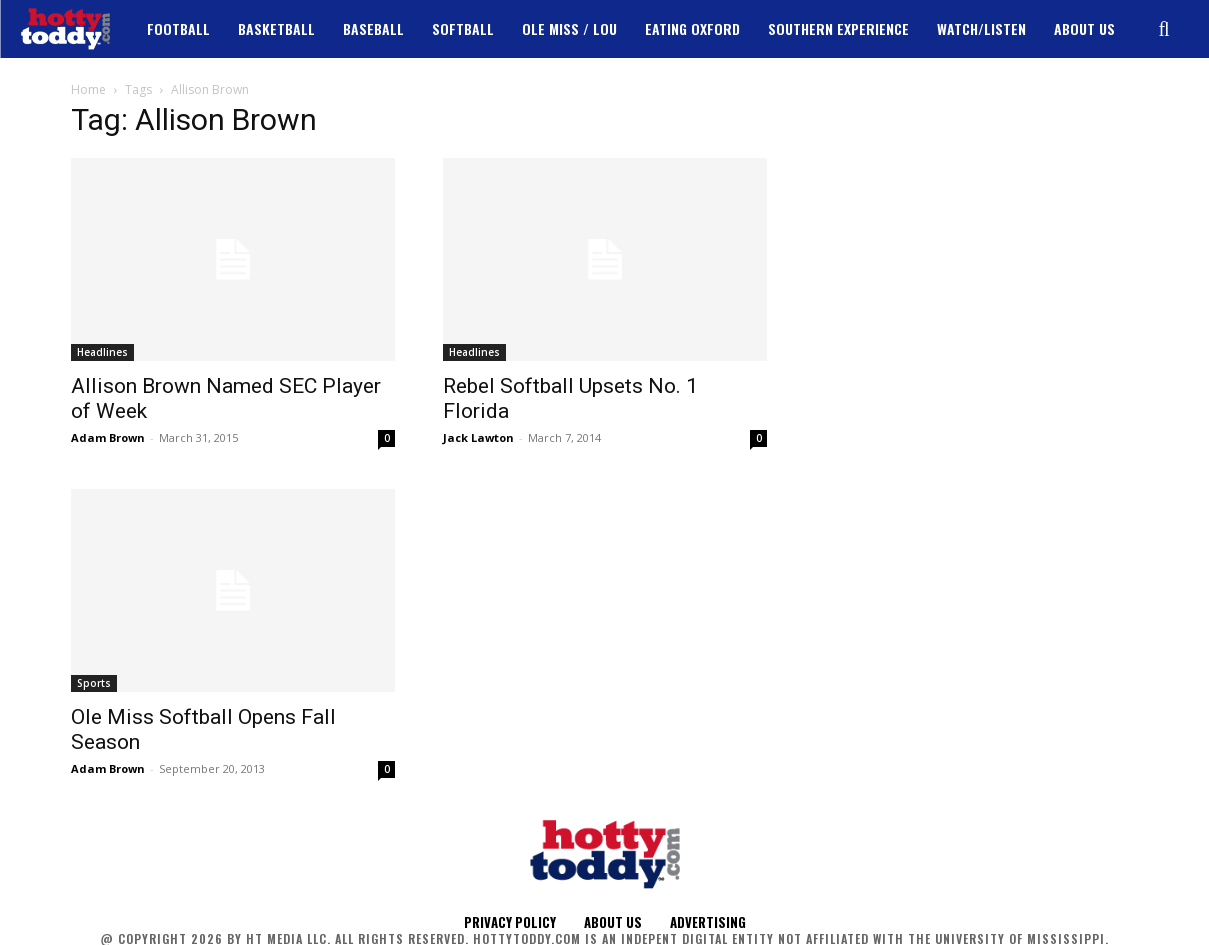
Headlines (102, 352)
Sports (94, 683)
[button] (1164, 29)
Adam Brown (108, 437)
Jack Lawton (478, 437)
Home (88, 89)
